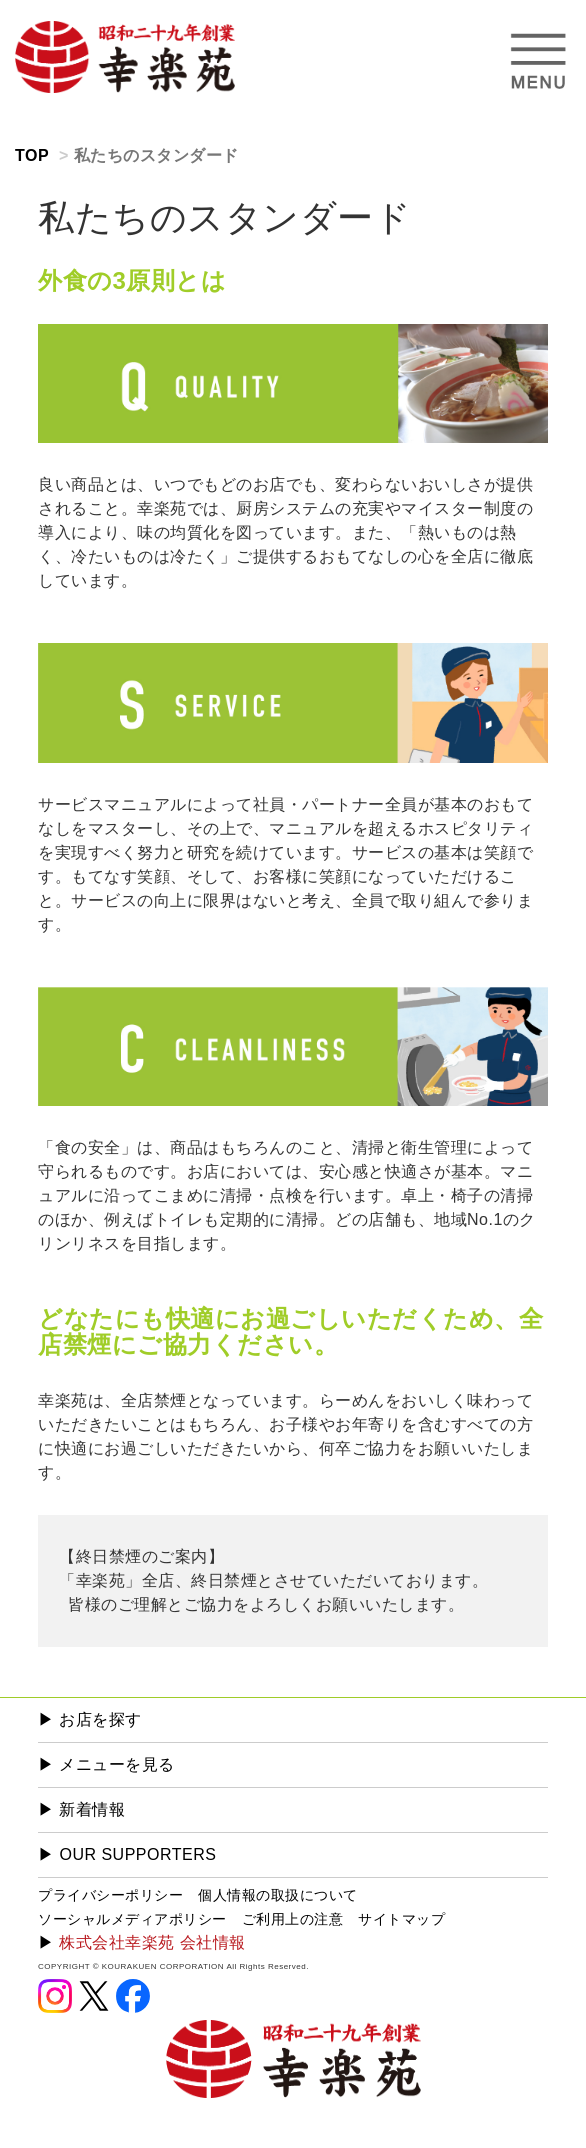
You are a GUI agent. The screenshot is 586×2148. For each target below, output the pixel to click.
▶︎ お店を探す (90, 1719)
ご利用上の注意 (293, 1919)
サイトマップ (401, 1919)
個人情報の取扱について (278, 1895)
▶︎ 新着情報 (81, 1809)
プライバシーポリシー (110, 1895)
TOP (32, 155)
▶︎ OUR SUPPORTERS (127, 1854)
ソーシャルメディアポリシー (132, 1919)
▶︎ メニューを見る (106, 1764)
